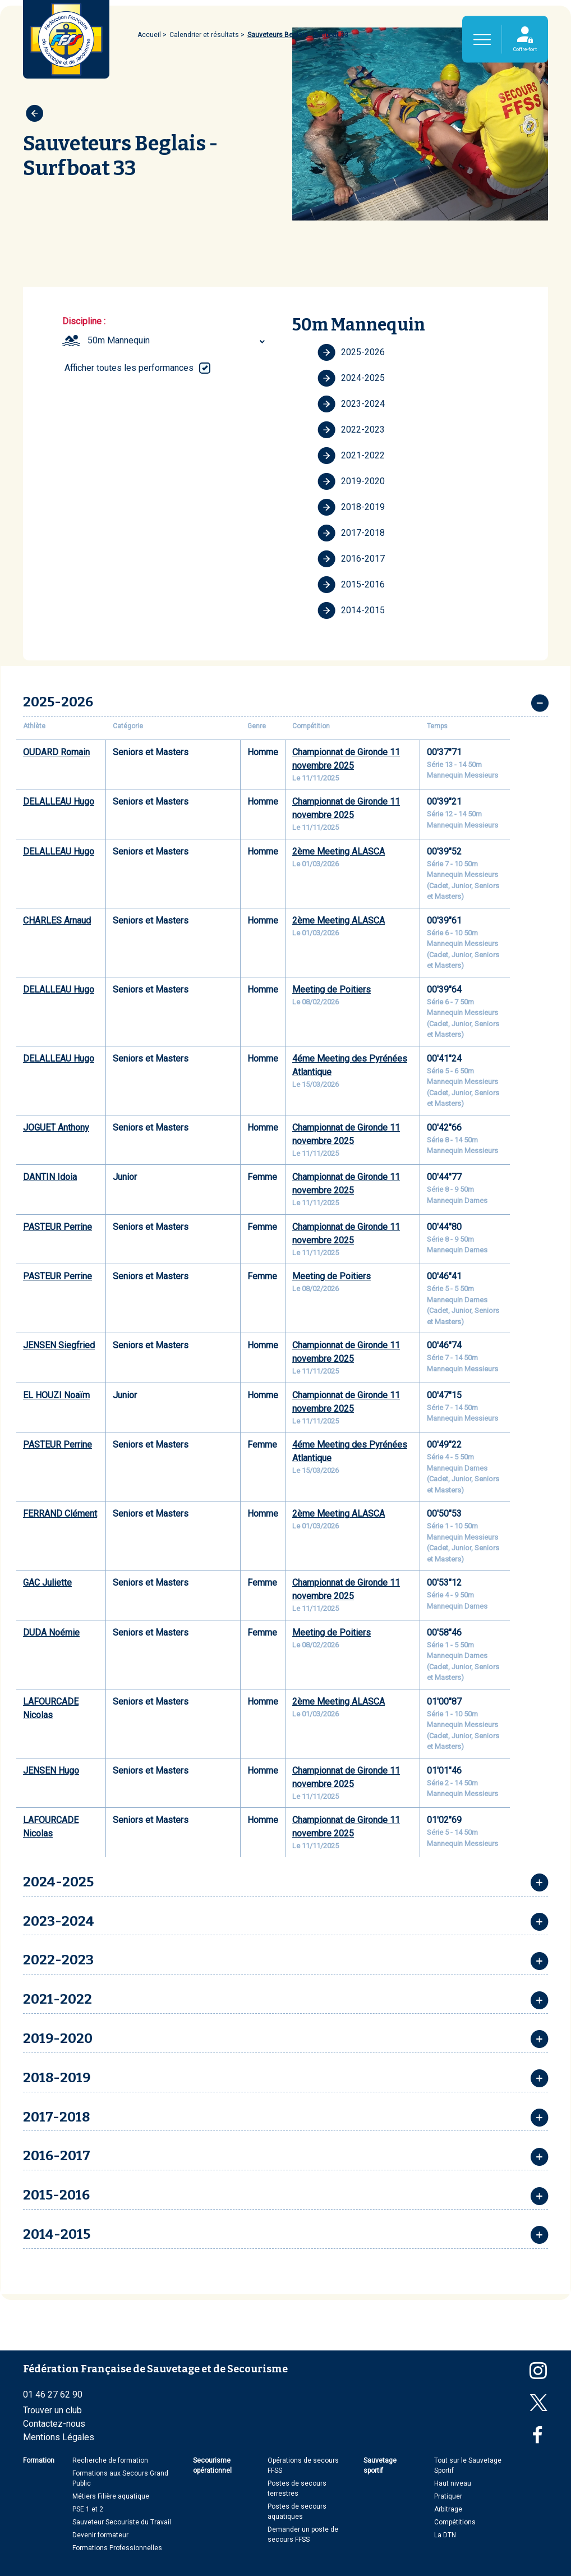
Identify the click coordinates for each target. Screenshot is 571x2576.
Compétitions (455, 2522)
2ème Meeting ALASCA (338, 851)
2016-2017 (351, 559)
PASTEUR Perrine (57, 1227)
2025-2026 (351, 352)
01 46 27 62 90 (52, 2394)
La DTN (445, 2535)
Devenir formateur (100, 2535)
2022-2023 (351, 430)
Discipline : (83, 321)
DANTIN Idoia (50, 1177)
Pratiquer (448, 2496)
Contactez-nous (54, 2423)
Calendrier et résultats (204, 35)
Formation (38, 2460)
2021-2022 (351, 456)
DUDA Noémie (51, 1632)
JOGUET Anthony (56, 1127)
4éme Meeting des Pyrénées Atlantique (349, 1065)
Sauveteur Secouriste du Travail (121, 2522)
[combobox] (178, 340)
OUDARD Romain (56, 752)
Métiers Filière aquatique (110, 2496)
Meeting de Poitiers (331, 989)
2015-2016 (351, 585)
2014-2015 (351, 610)
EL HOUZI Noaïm (56, 1395)
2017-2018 (351, 533)
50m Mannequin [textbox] (119, 340)
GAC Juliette (47, 1582)
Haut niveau (452, 2483)
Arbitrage (448, 2509)
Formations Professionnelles (117, 2548)
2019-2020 (351, 481)
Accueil (149, 35)
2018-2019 (351, 507)
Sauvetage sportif (380, 2465)
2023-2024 (351, 404)
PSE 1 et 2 (87, 2509)
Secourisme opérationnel (212, 2465)
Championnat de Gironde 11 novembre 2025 (346, 759)
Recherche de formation (110, 2460)
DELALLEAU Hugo (58, 801)
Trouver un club (52, 2410)
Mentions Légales (58, 2437)
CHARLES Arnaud (57, 920)
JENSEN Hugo (51, 1770)
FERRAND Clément (60, 1513)
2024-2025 (351, 378)
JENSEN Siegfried (59, 1345)
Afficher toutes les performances (129, 367)
